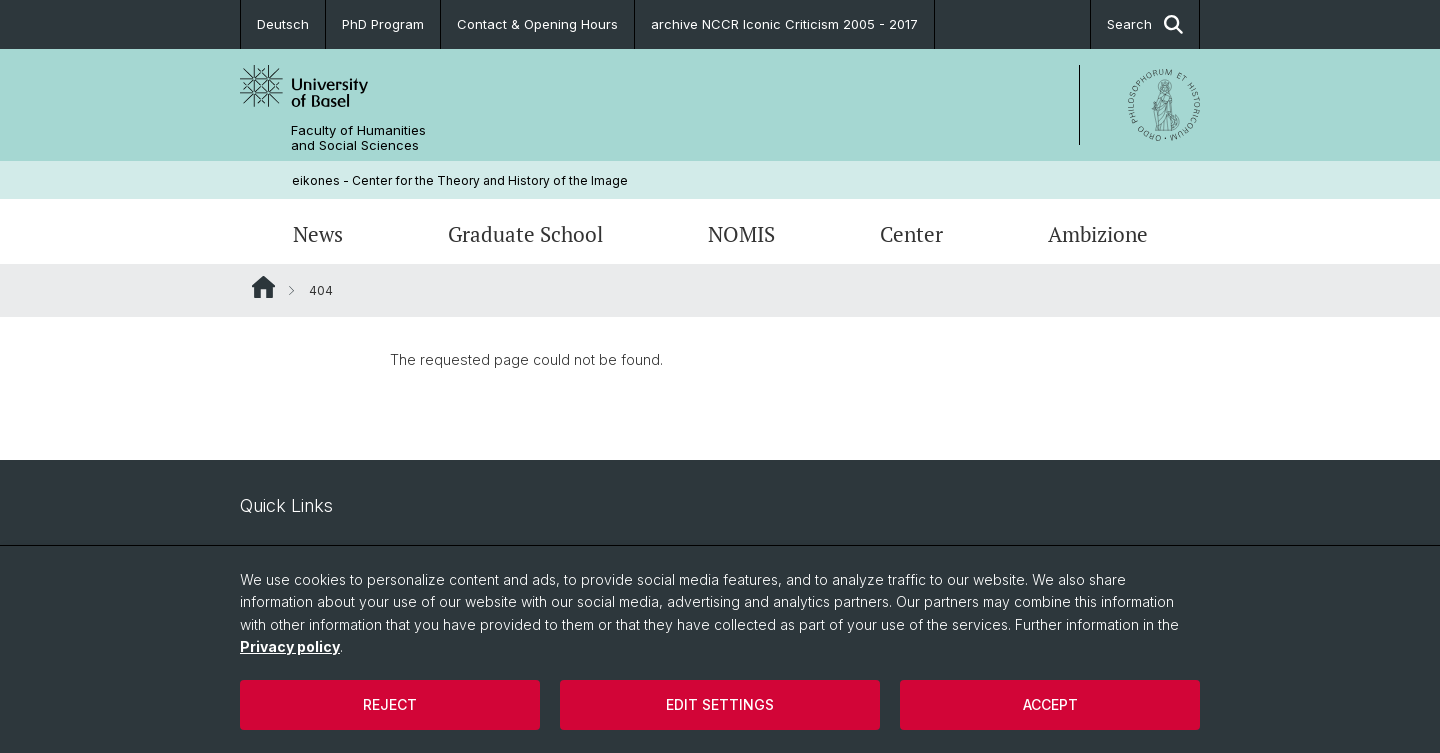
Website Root (263, 287)
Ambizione (1098, 234)
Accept (1050, 704)
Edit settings (720, 704)
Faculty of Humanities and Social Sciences (358, 138)
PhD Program (383, 24)
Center (911, 234)
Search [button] (1145, 24)
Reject (390, 704)
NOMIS (741, 234)
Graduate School (525, 234)
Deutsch (283, 24)
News (318, 234)
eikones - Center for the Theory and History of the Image (460, 180)
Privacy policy (290, 646)
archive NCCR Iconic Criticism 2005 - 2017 (784, 24)
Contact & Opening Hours (537, 24)
